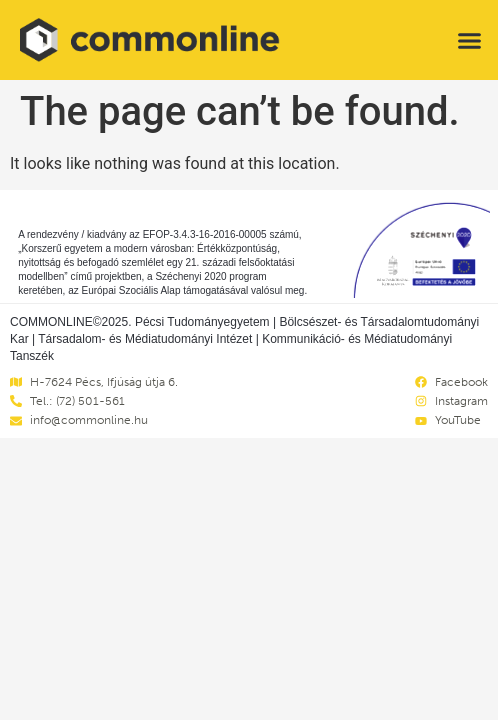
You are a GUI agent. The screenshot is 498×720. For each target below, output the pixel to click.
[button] (469, 40)
